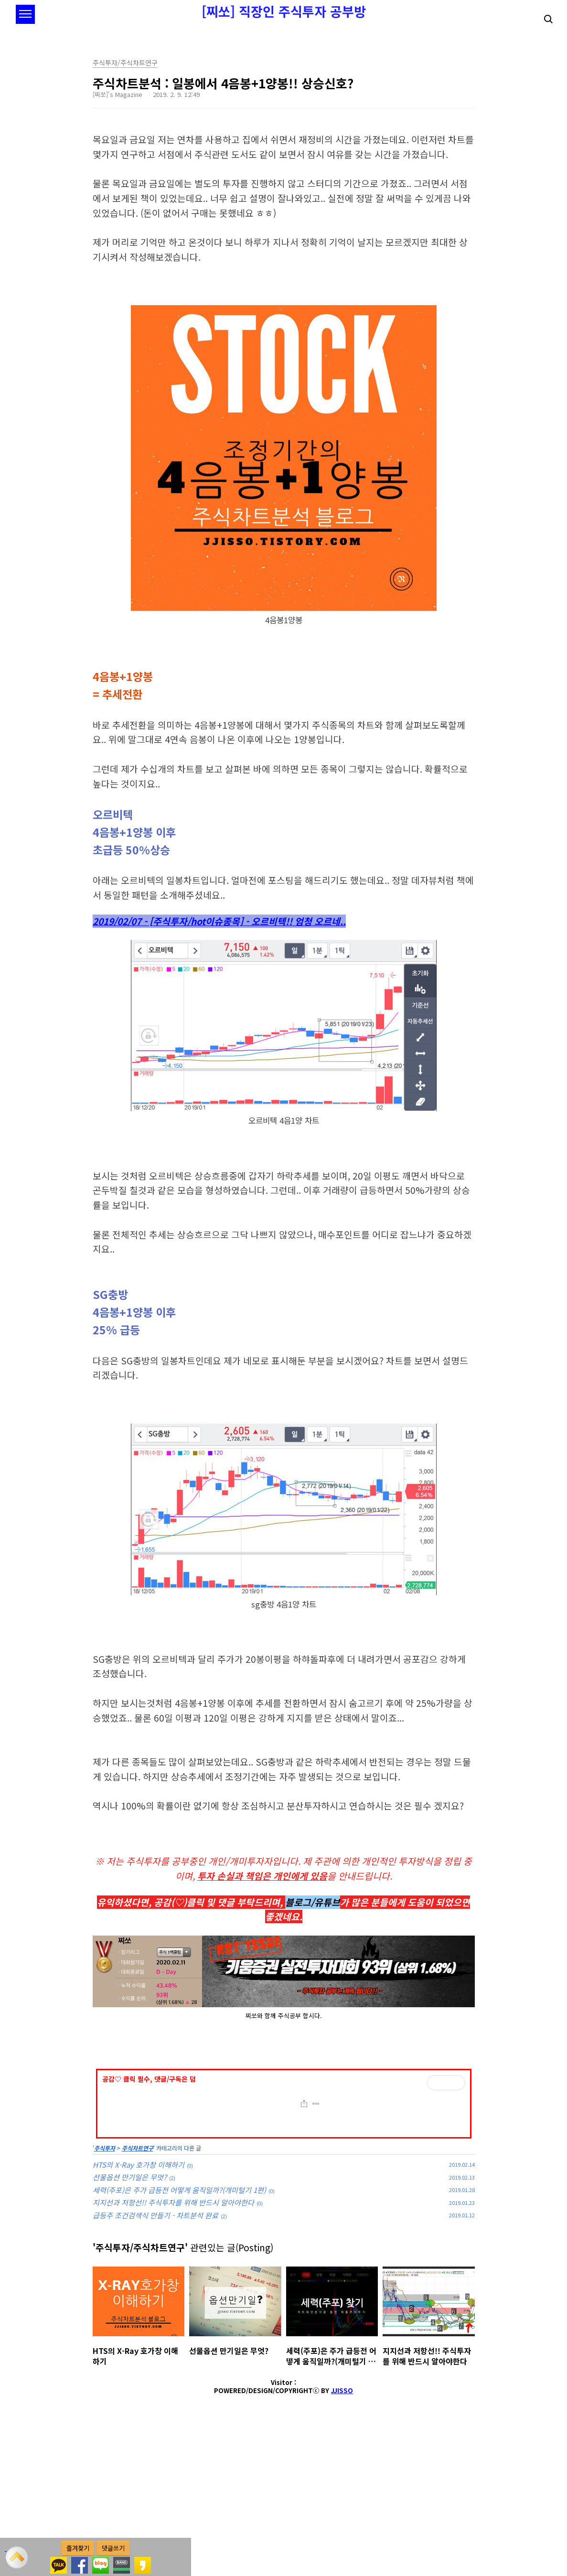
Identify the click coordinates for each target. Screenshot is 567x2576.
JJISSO (342, 2524)
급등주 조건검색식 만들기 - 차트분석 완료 (155, 2349)
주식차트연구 (137, 2282)
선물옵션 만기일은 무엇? (130, 2311)
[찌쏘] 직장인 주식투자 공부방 (284, 11)
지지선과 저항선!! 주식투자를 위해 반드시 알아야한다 (173, 2336)
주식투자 (104, 2282)
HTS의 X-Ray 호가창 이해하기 (138, 2298)
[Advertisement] (284, 2126)
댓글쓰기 (113, 2548)
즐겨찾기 (77, 2548)
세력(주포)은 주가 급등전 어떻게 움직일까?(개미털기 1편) (179, 2324)
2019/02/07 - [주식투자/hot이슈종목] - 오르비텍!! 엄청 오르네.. (219, 921)
